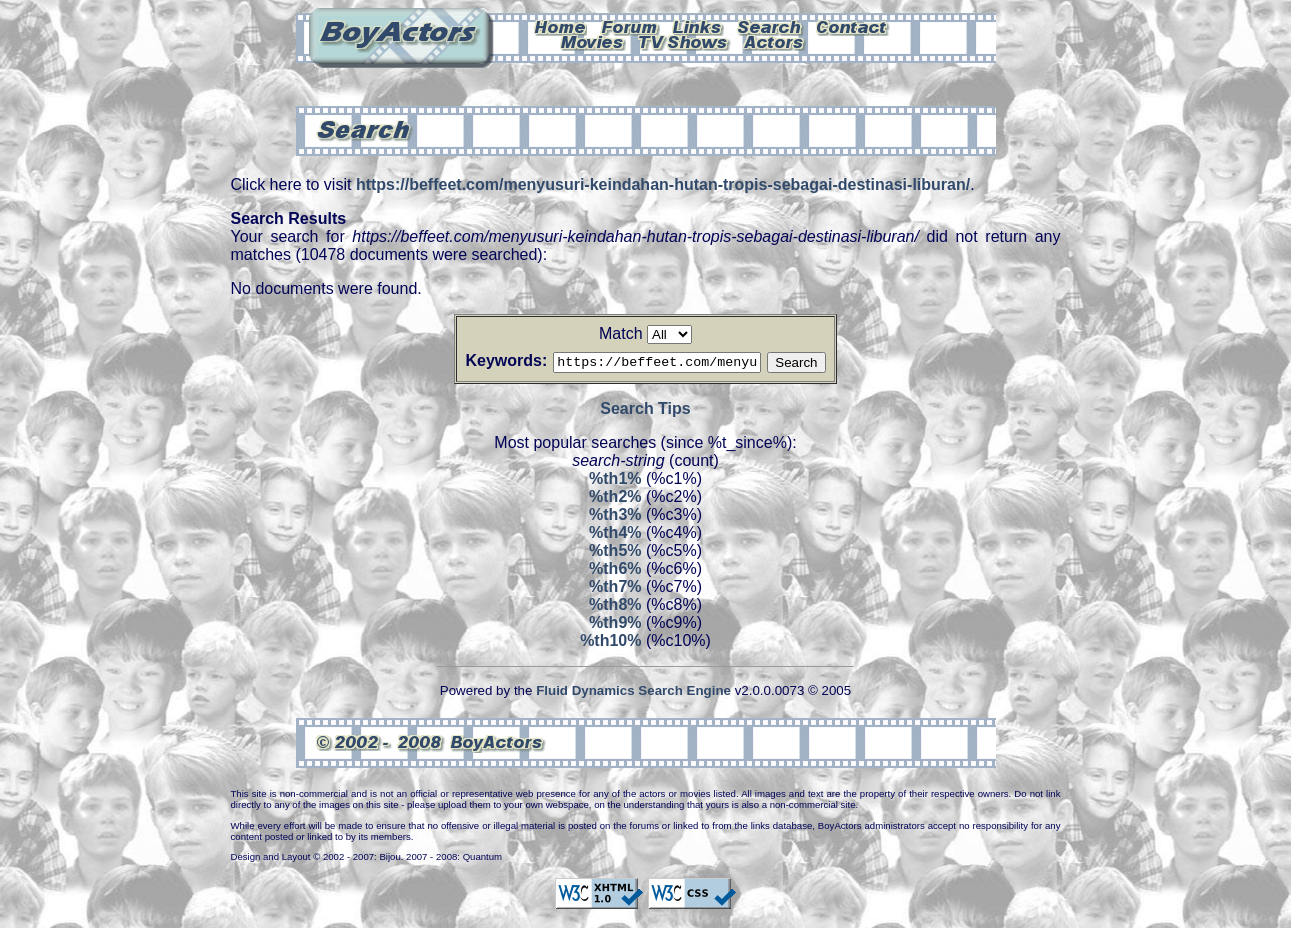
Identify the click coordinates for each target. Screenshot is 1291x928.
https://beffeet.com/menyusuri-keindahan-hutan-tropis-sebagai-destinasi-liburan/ (663, 184)
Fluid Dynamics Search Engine (633, 693)
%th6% (615, 571)
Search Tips (645, 411)
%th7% (615, 589)
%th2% (615, 499)
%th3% (615, 517)
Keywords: (482, 360)
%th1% (615, 481)
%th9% (615, 625)
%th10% (610, 643)
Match (621, 333)
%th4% (615, 535)
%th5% (615, 553)
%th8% (615, 607)
